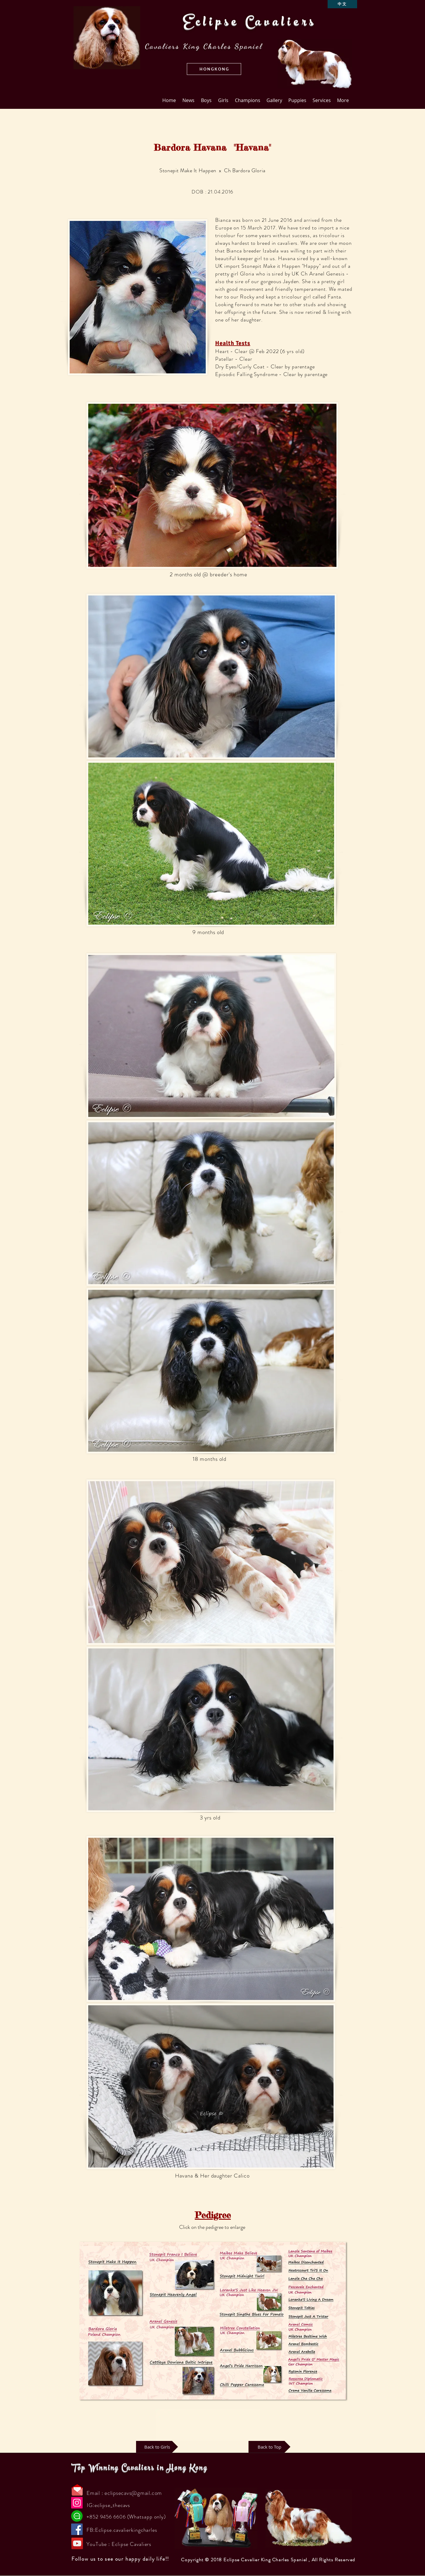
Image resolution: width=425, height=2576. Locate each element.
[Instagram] (77, 2502)
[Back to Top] (269, 2447)
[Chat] (77, 2516)
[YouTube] (77, 2543)
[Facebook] (77, 2529)
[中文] (342, 4)
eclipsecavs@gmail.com (133, 2493)
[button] (214, 69)
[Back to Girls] (157, 2447)
